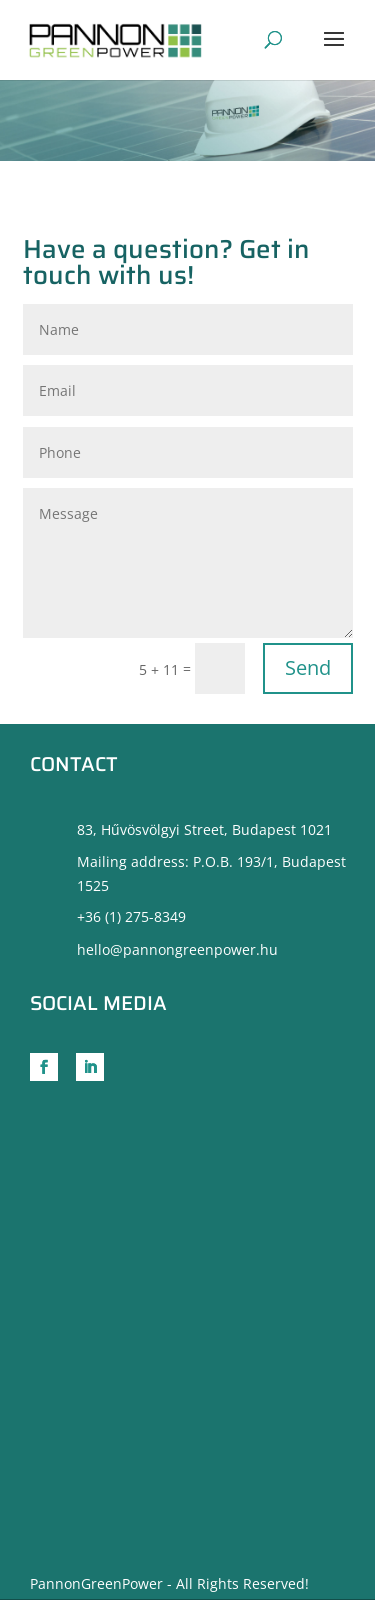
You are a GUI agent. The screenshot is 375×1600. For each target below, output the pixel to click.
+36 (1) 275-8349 (131, 916)
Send (308, 667)
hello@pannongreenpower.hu (177, 949)
